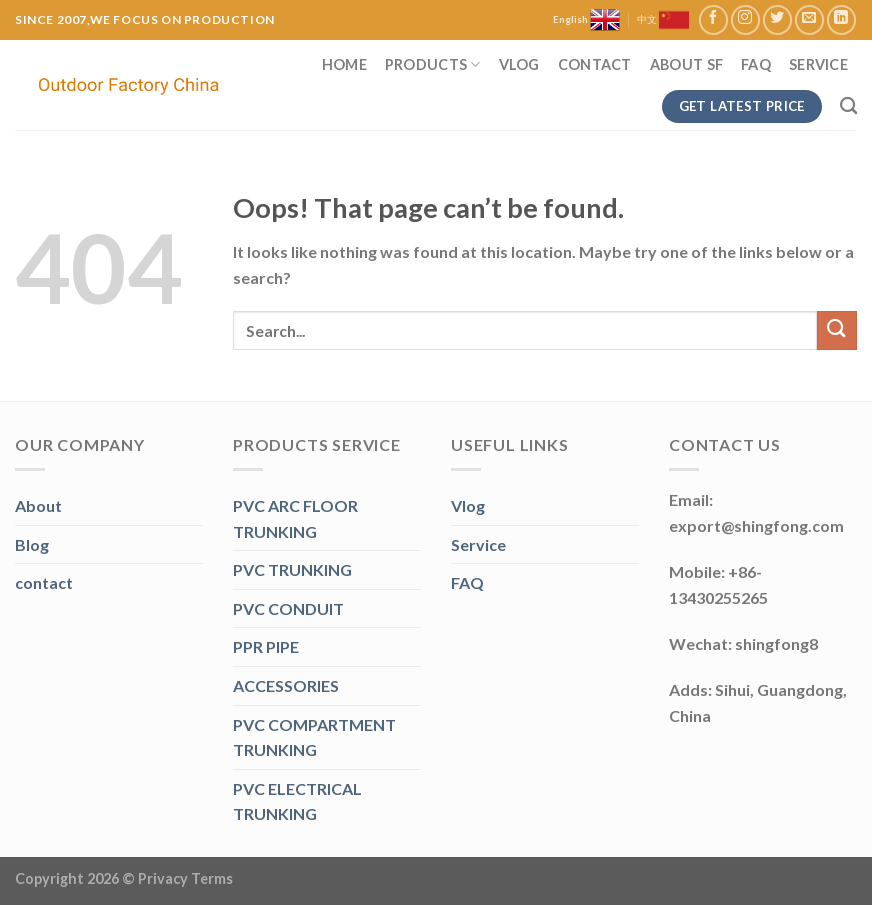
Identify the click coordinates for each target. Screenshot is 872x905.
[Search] (848, 106)
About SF (686, 64)
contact (44, 582)
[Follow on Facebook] (713, 19)
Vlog (519, 64)
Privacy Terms (185, 878)
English (586, 20)
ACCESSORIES (286, 685)
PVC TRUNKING (292, 569)
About (38, 505)
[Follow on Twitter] (777, 19)
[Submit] (837, 330)
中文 (663, 20)
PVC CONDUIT (288, 608)
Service (818, 64)
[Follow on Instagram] (745, 19)
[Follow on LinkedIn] (841, 19)
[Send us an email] (809, 19)
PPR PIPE (266, 646)
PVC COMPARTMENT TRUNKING (314, 737)
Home (344, 64)
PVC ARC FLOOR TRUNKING (295, 518)
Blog (32, 544)
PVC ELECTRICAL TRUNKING (297, 801)
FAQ (756, 64)
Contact (595, 64)
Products (433, 64)
